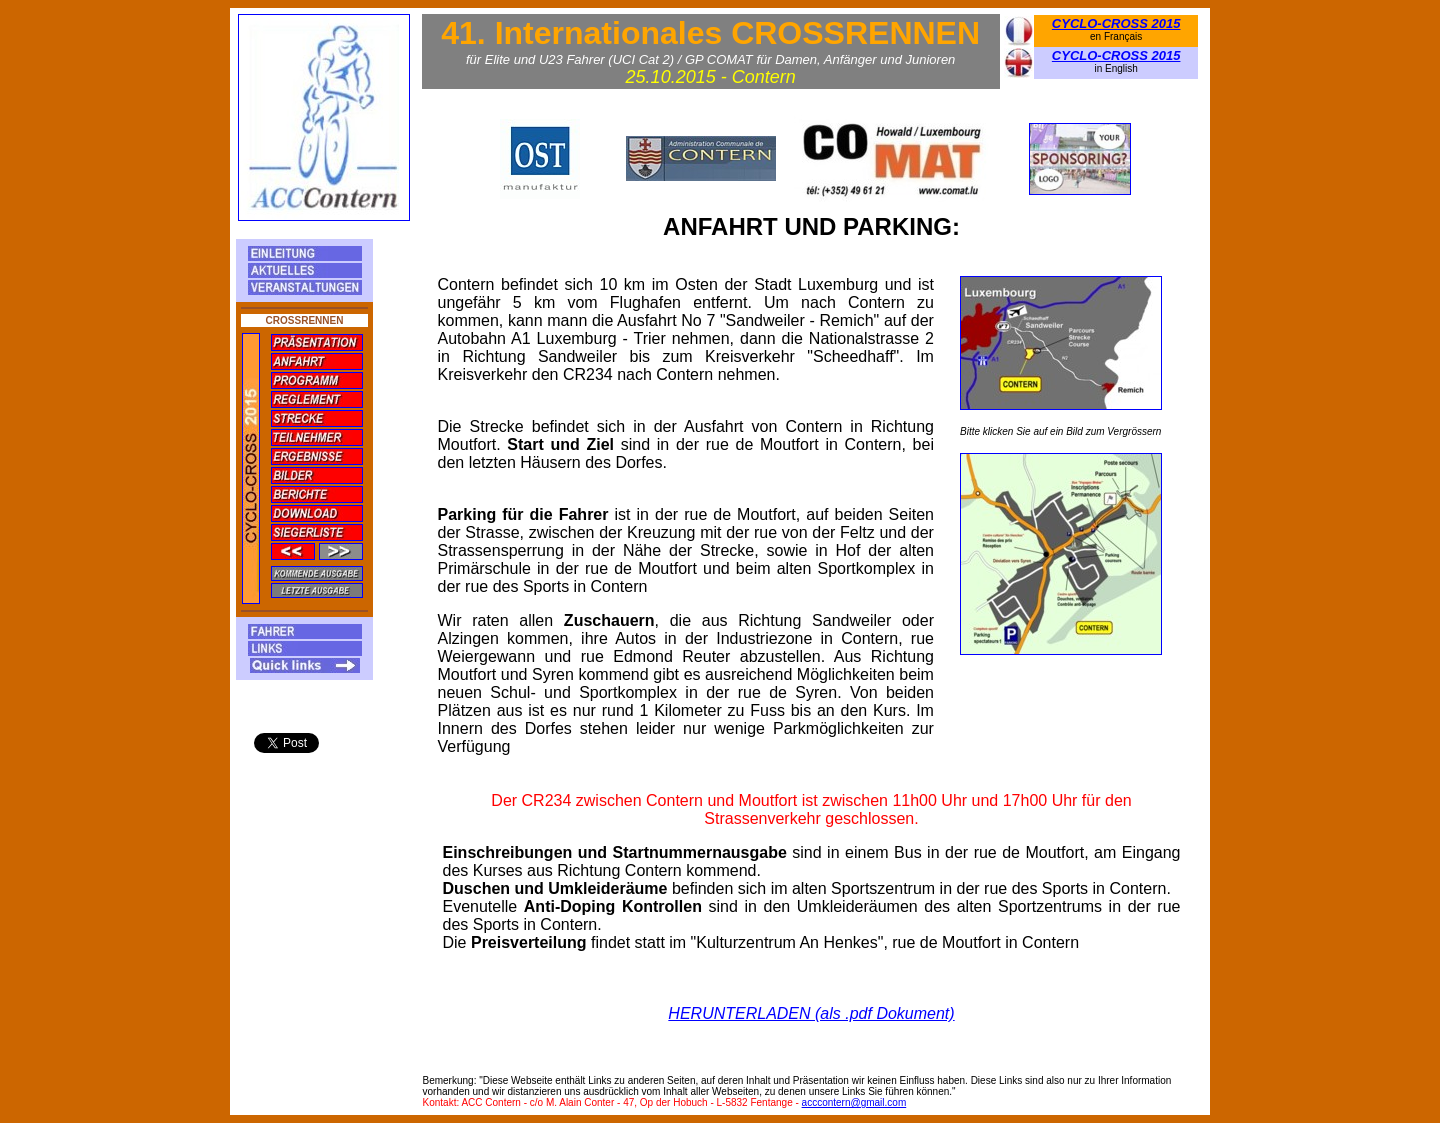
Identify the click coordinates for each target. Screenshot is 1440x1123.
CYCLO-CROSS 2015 (1116, 23)
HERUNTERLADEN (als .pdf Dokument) (811, 1013)
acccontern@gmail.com (854, 1102)
